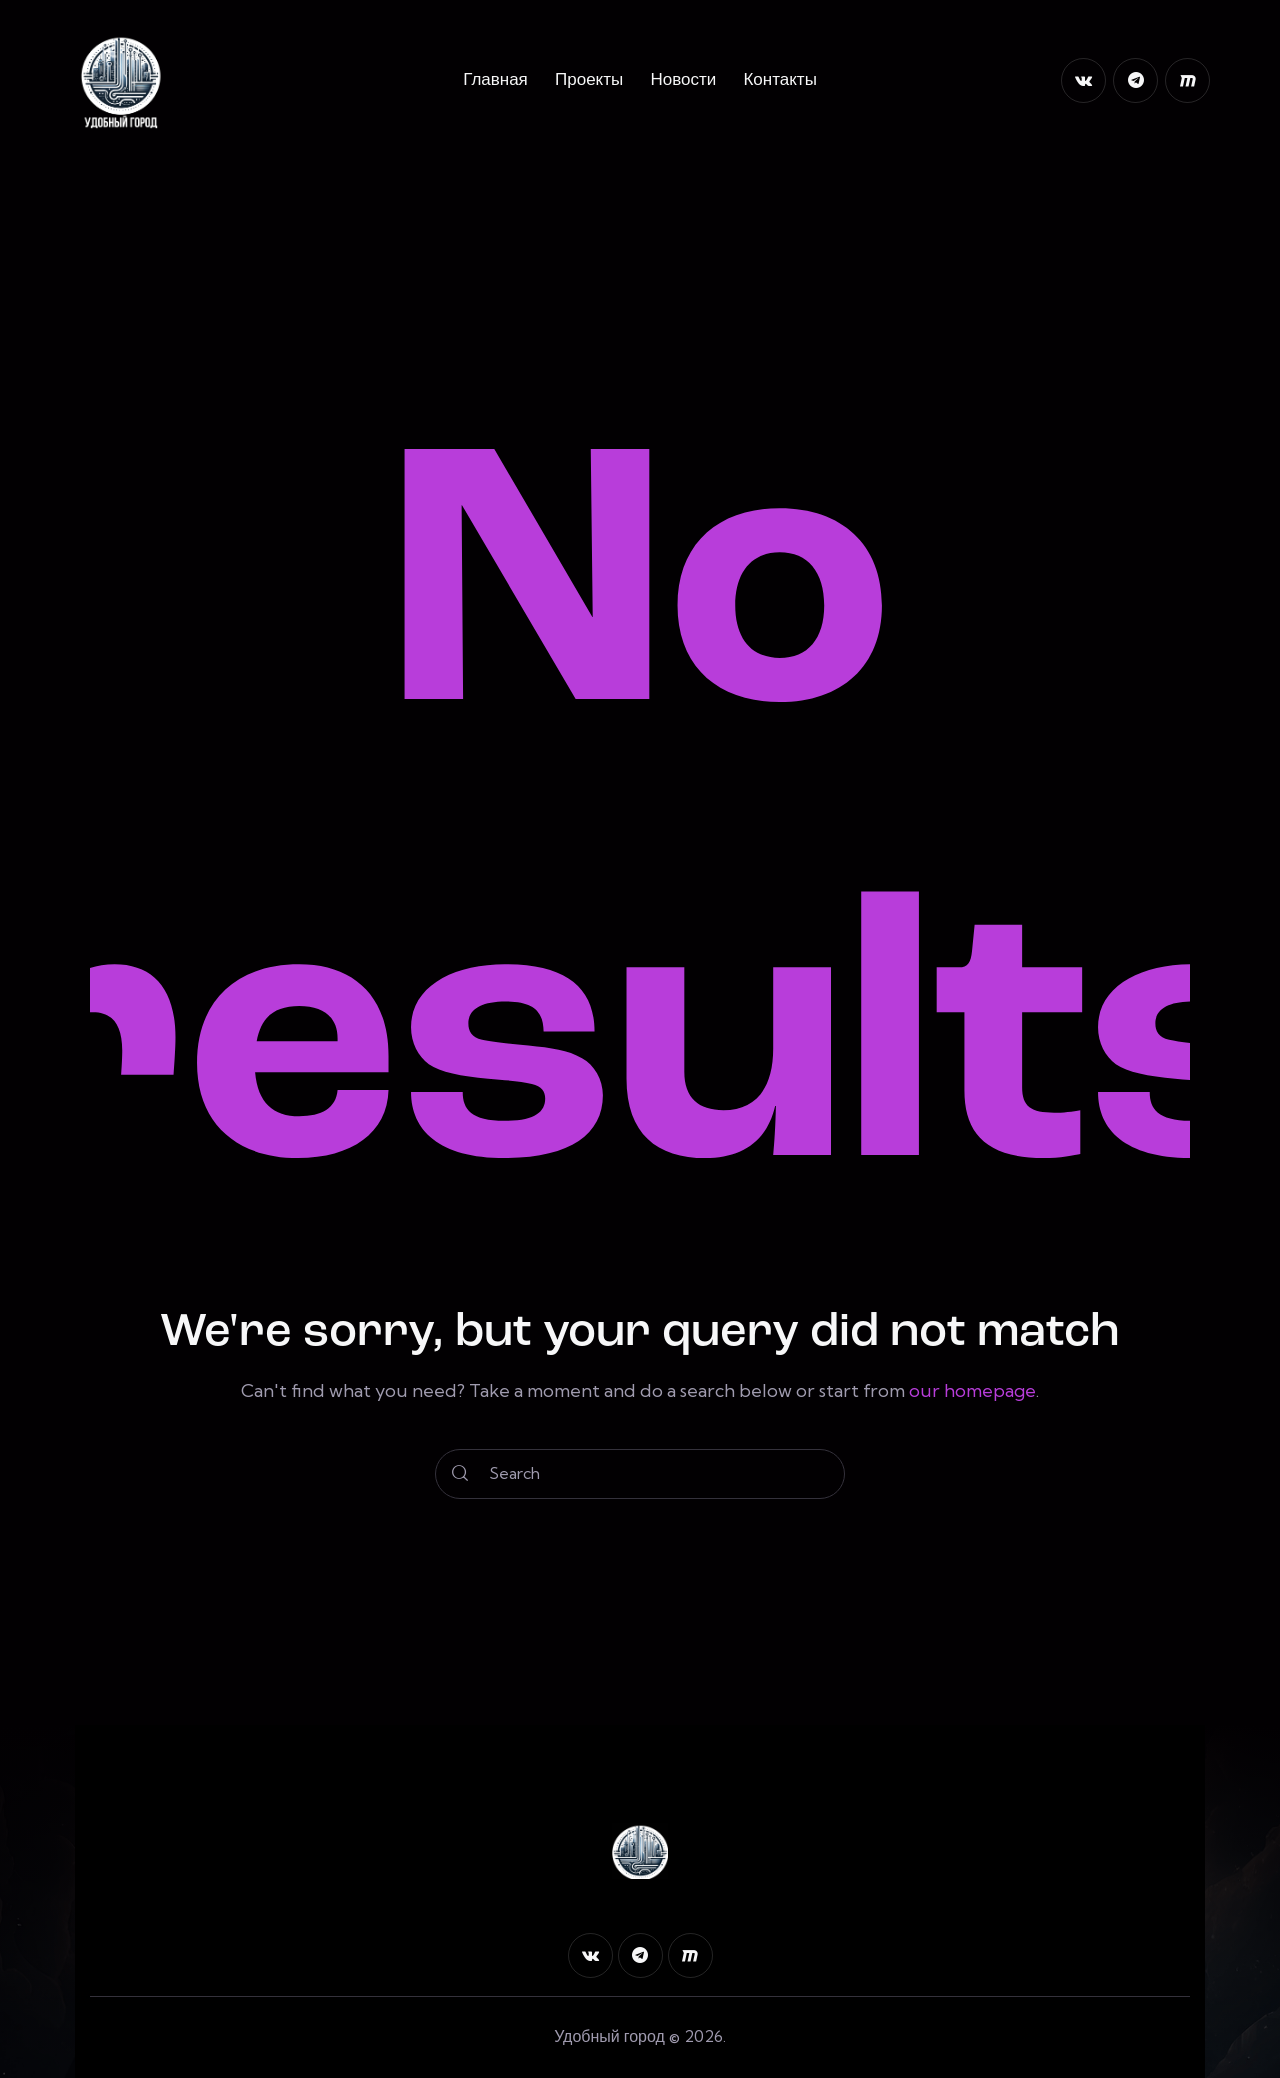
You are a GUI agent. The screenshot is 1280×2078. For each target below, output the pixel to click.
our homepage (972, 1390)
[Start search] (460, 1474)
